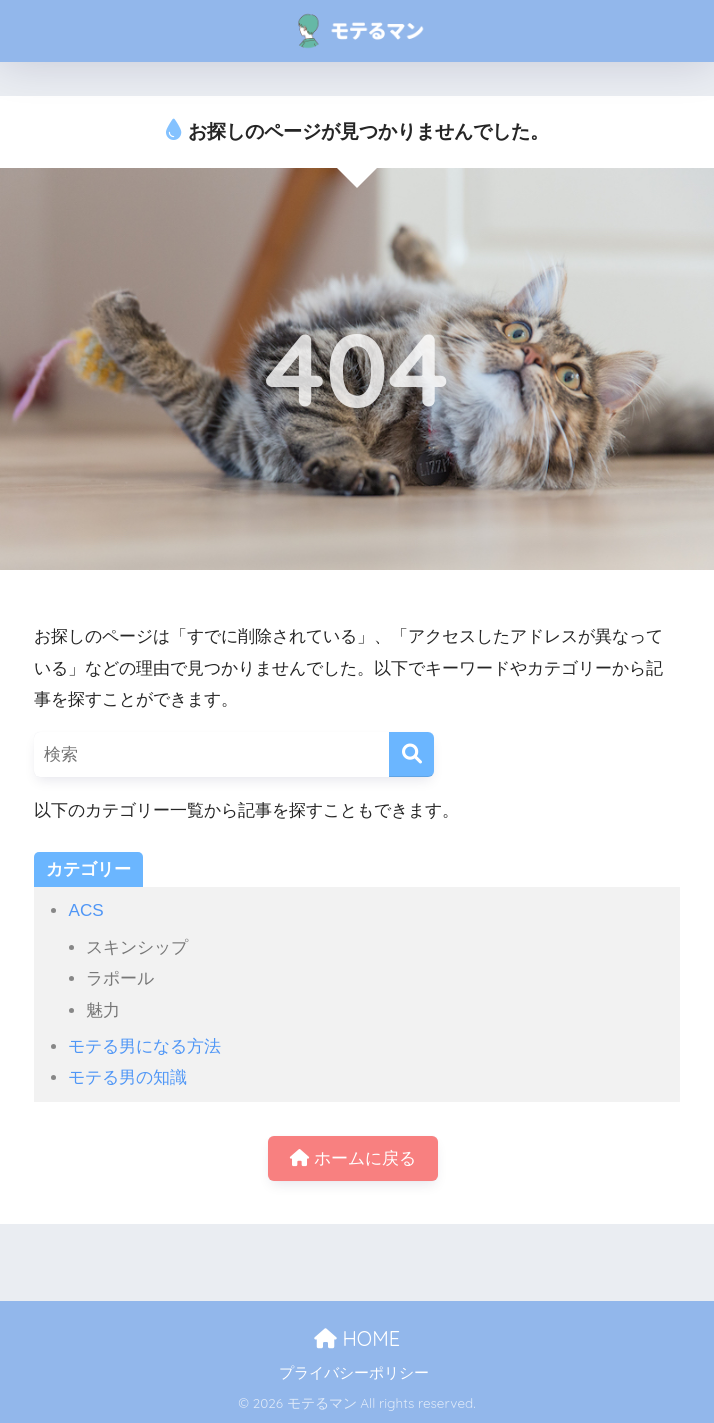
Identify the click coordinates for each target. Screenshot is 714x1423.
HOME (357, 1338)
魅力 (103, 1010)
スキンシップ (137, 947)
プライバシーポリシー (354, 1373)
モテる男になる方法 (144, 1046)
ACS (85, 910)
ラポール (120, 978)
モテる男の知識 (127, 1077)
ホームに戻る (353, 1158)
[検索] (411, 754)
